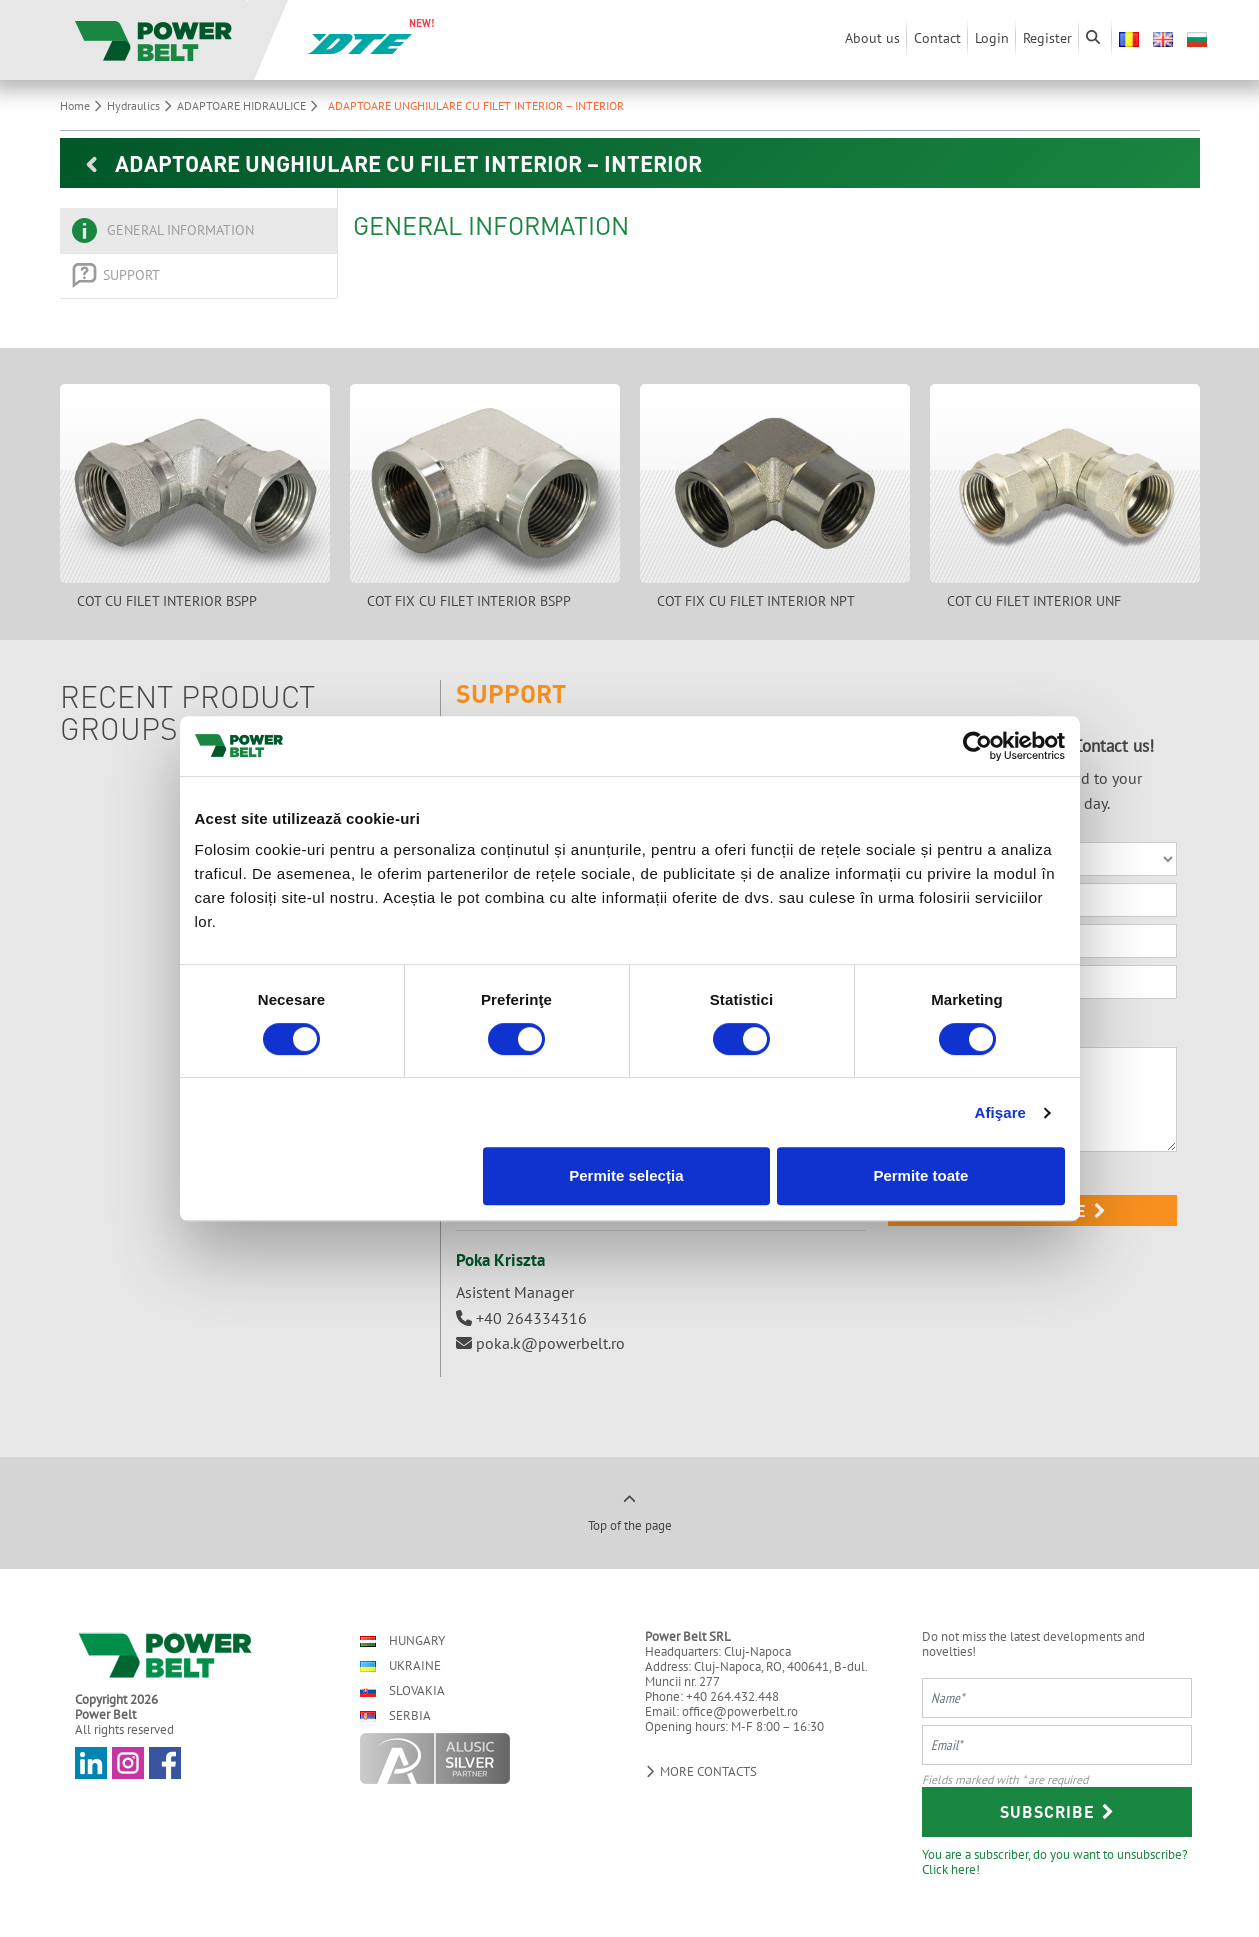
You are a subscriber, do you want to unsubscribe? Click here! (1055, 1861)
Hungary (402, 1640)
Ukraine (400, 1665)
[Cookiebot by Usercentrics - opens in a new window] (977, 746)
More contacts (701, 1771)
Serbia (395, 1715)
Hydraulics (142, 105)
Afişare (1001, 1112)
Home (83, 105)
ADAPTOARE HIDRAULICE (250, 105)
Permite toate (920, 1175)
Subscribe (1057, 1811)
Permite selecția (626, 1175)
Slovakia (402, 1690)
